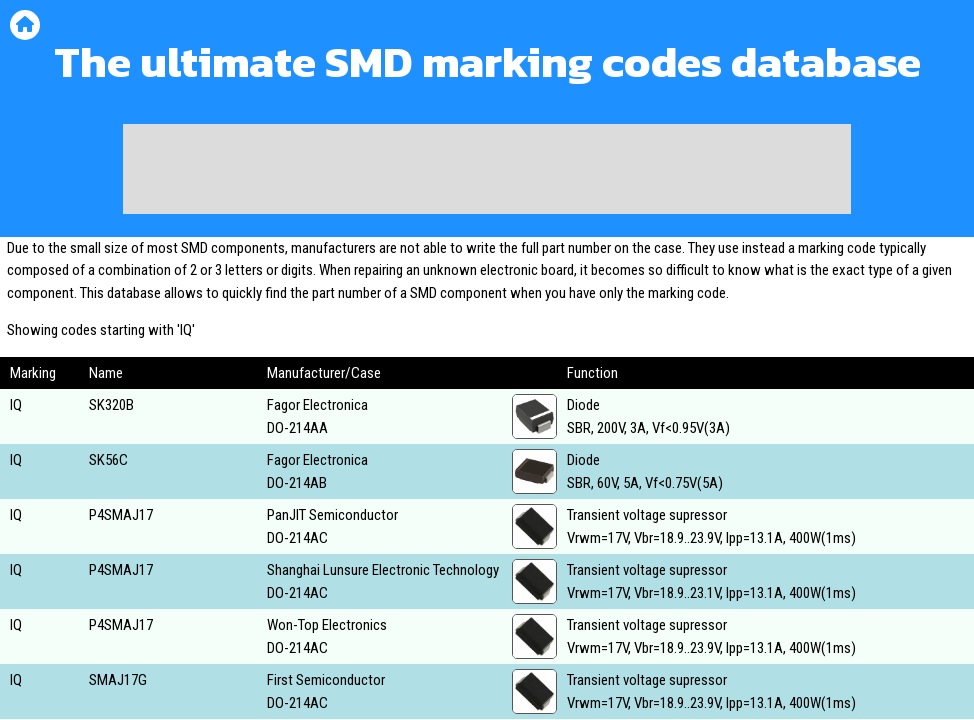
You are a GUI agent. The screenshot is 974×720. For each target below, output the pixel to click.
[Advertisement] (487, 169)
